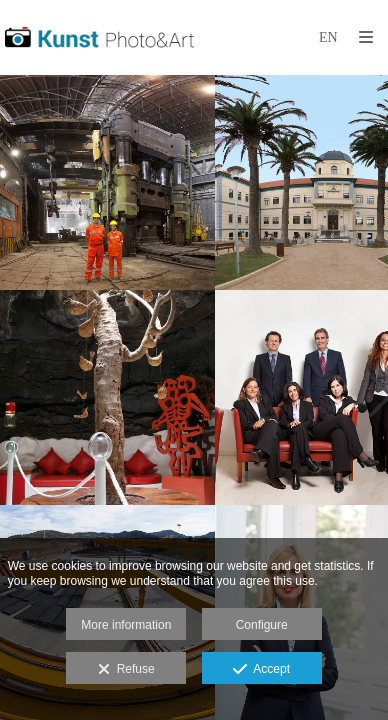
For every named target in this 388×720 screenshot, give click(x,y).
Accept (261, 670)
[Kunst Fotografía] (99, 37)
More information (126, 625)
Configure (262, 625)
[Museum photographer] (107, 397)
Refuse (126, 670)
